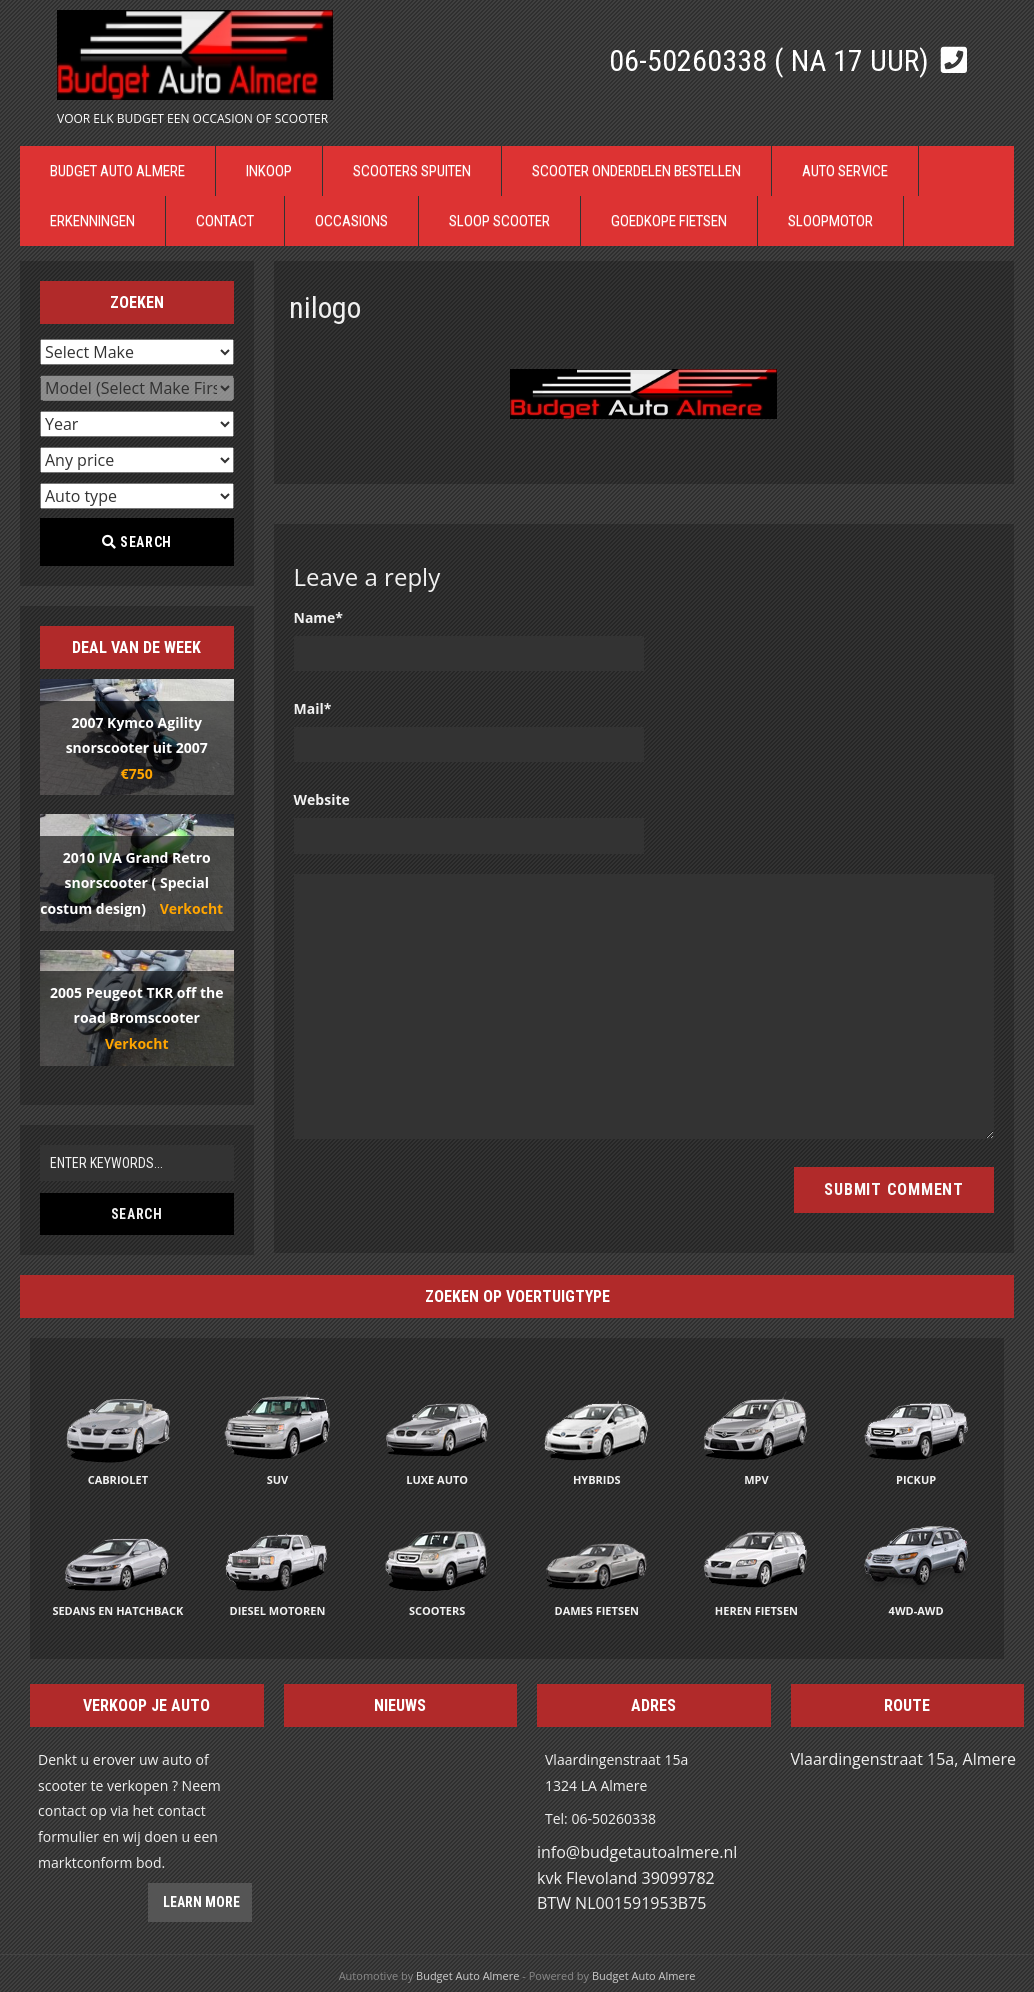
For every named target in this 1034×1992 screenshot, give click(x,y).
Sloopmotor (830, 221)
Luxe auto (437, 1479)
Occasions (351, 221)
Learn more (200, 1902)
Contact (225, 221)
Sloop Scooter (499, 221)
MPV (756, 1479)
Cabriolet (118, 1479)
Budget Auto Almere (117, 171)
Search (137, 542)
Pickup (916, 1479)
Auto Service (845, 171)
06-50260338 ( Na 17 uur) (772, 60)
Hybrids (597, 1479)
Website (322, 799)
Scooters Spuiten (412, 171)
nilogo (325, 307)
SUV (278, 1479)
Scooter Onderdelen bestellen (636, 171)
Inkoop (269, 171)
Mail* (313, 708)
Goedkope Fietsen (669, 221)
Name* (319, 617)
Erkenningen (92, 221)
